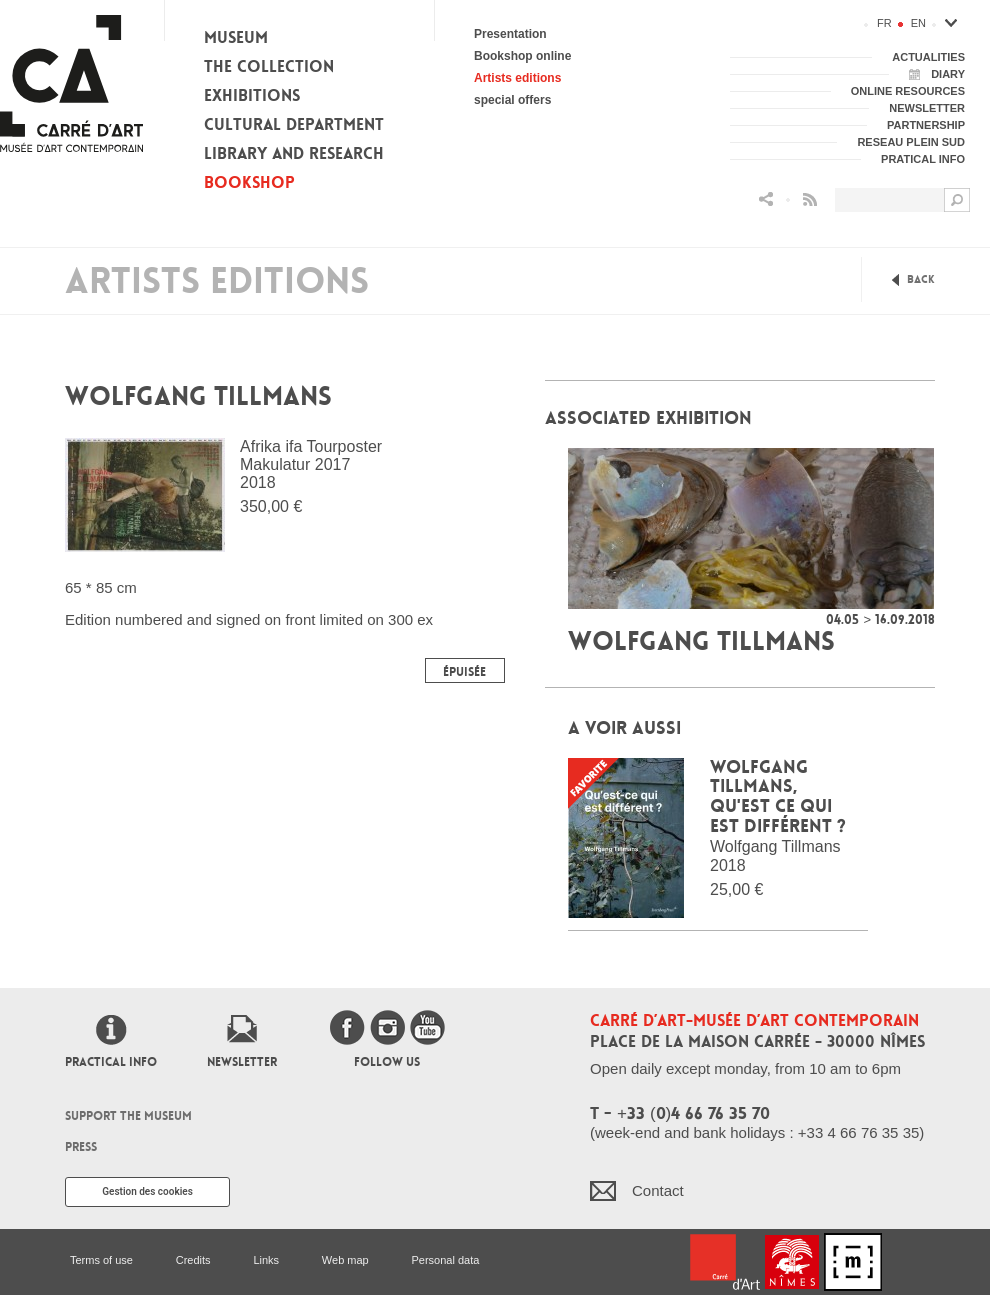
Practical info (111, 1062)
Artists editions (517, 78)
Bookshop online (522, 56)
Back (921, 279)
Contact (658, 1190)
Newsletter (242, 1062)
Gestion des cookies (147, 1191)
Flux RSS (810, 199)
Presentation (510, 34)
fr (884, 23)
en (918, 23)
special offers (512, 100)
